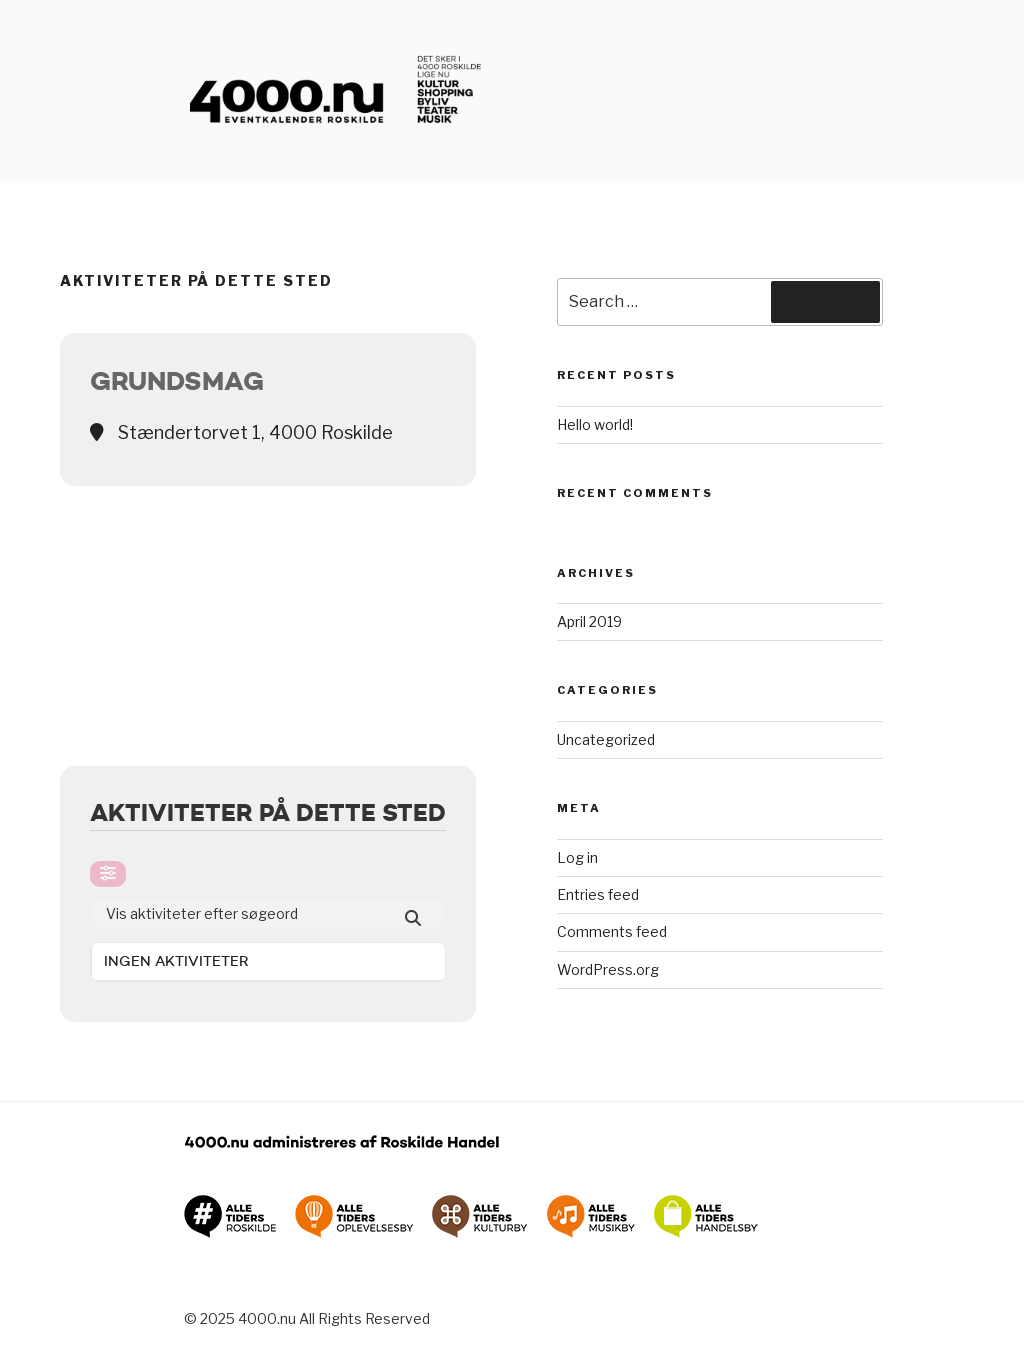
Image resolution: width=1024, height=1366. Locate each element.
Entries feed (598, 894)
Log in (577, 857)
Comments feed (612, 931)
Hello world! (595, 424)
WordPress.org (608, 969)
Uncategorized (606, 739)
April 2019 (589, 621)
